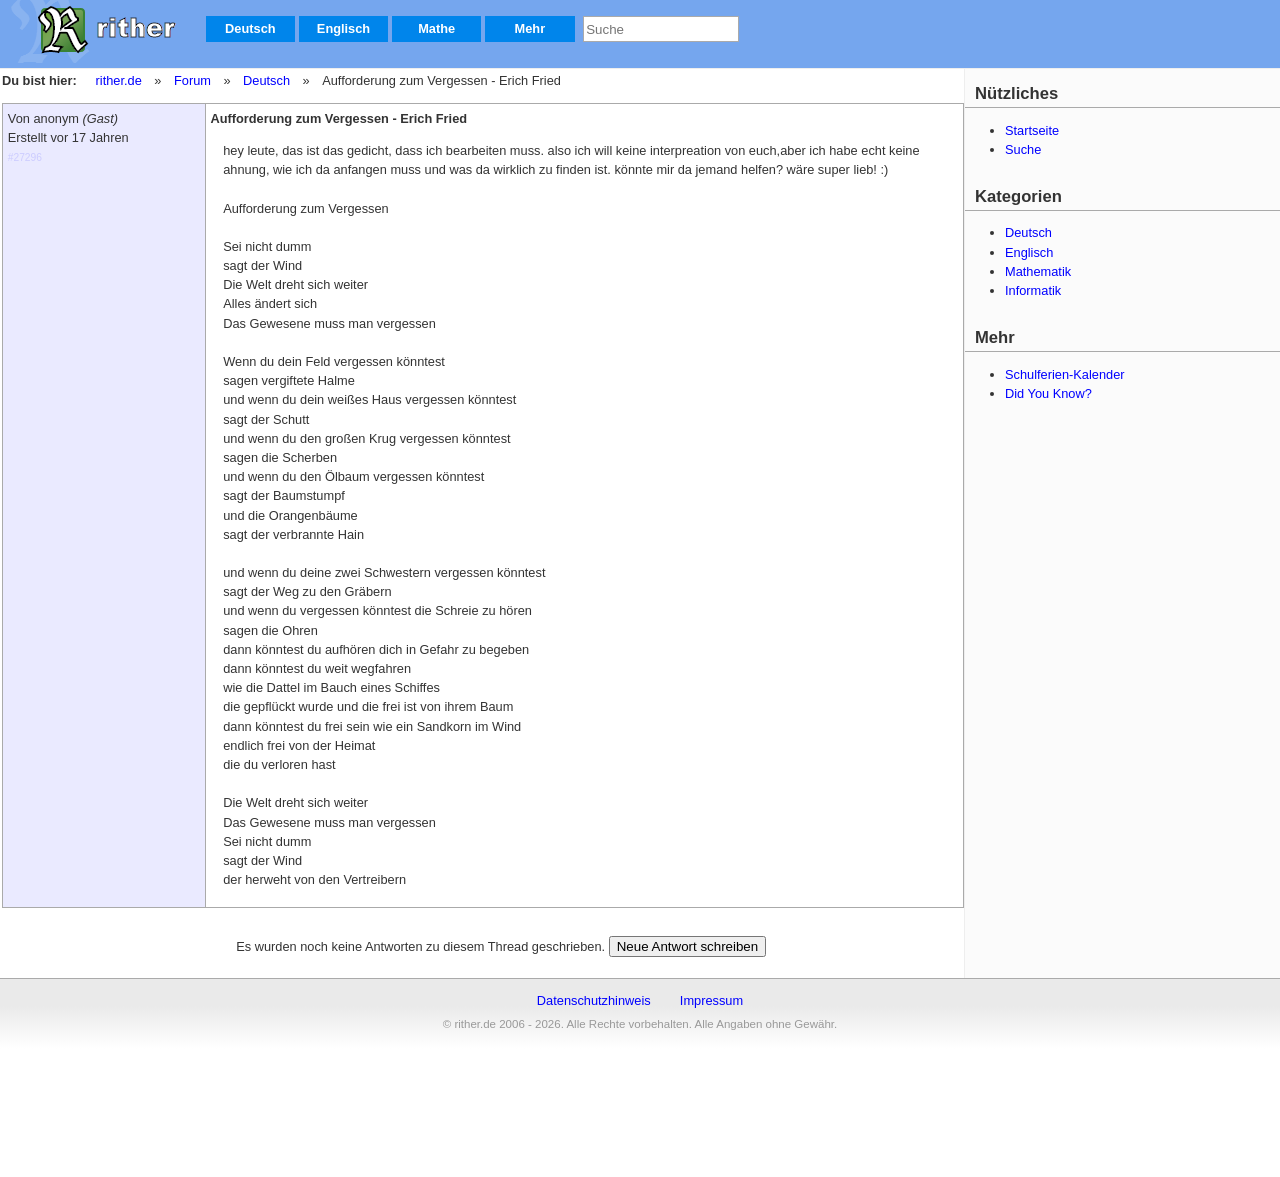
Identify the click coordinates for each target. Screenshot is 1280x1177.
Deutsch (250, 28)
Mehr (530, 28)
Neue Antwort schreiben (688, 946)
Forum (192, 80)
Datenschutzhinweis (594, 1000)
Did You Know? (1048, 393)
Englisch (343, 28)
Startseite (1032, 130)
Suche (1023, 149)
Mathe (436, 28)
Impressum (711, 1000)
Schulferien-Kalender (1065, 374)
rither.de (119, 80)
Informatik (1033, 290)
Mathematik (1038, 271)
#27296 (25, 157)
